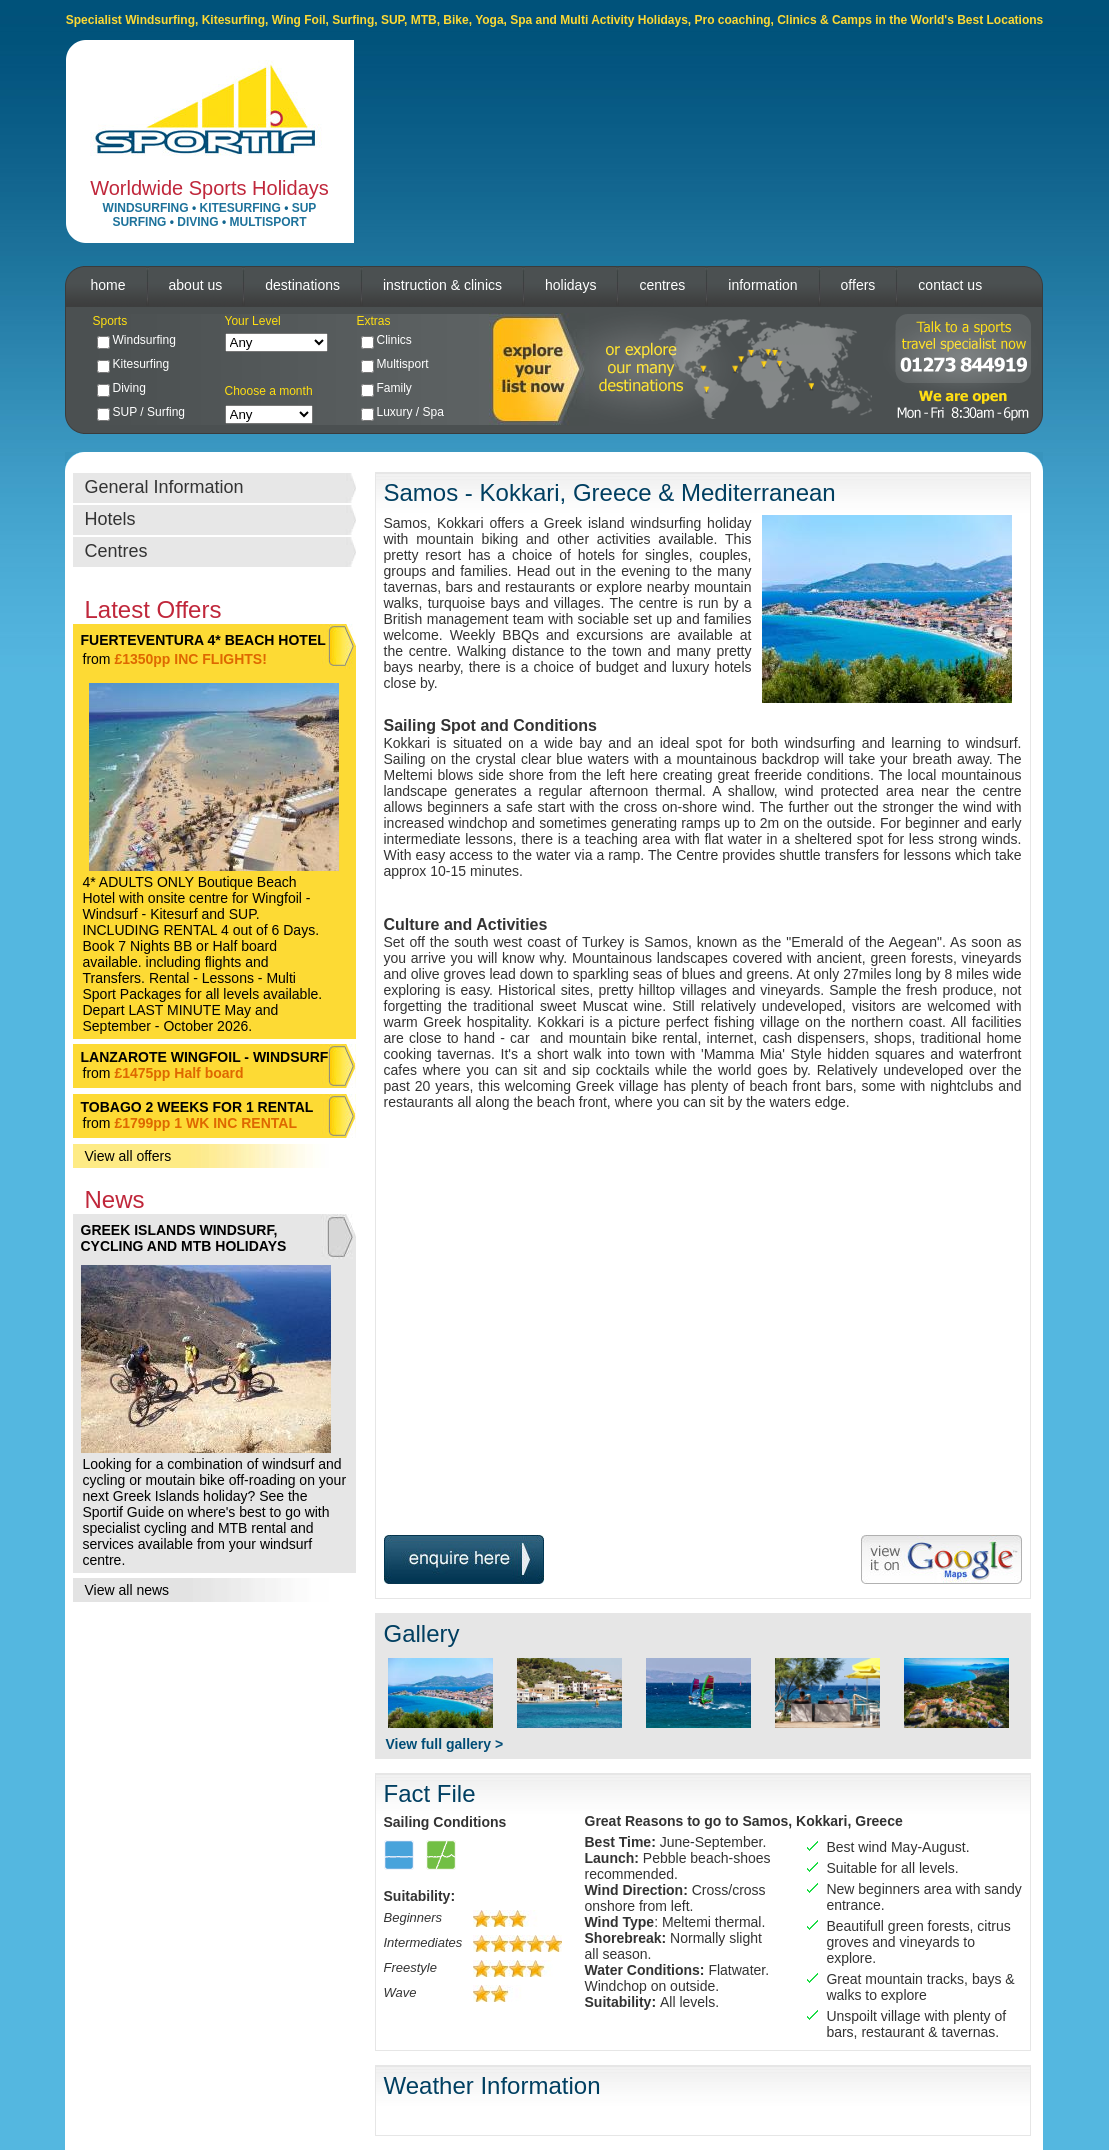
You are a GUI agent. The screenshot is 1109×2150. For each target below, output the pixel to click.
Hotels (110, 519)
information (762, 285)
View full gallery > (445, 1744)
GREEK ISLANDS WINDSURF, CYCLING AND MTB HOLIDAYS (184, 1238)
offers (858, 285)
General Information (164, 487)
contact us (950, 285)
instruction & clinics (442, 285)
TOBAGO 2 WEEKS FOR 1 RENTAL (197, 1107)
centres (662, 285)
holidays (570, 285)
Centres (116, 551)
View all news (127, 1590)
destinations (302, 285)
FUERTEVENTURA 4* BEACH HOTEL (203, 640)
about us (196, 285)
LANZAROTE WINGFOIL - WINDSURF (205, 1057)
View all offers (128, 1156)
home (108, 285)
